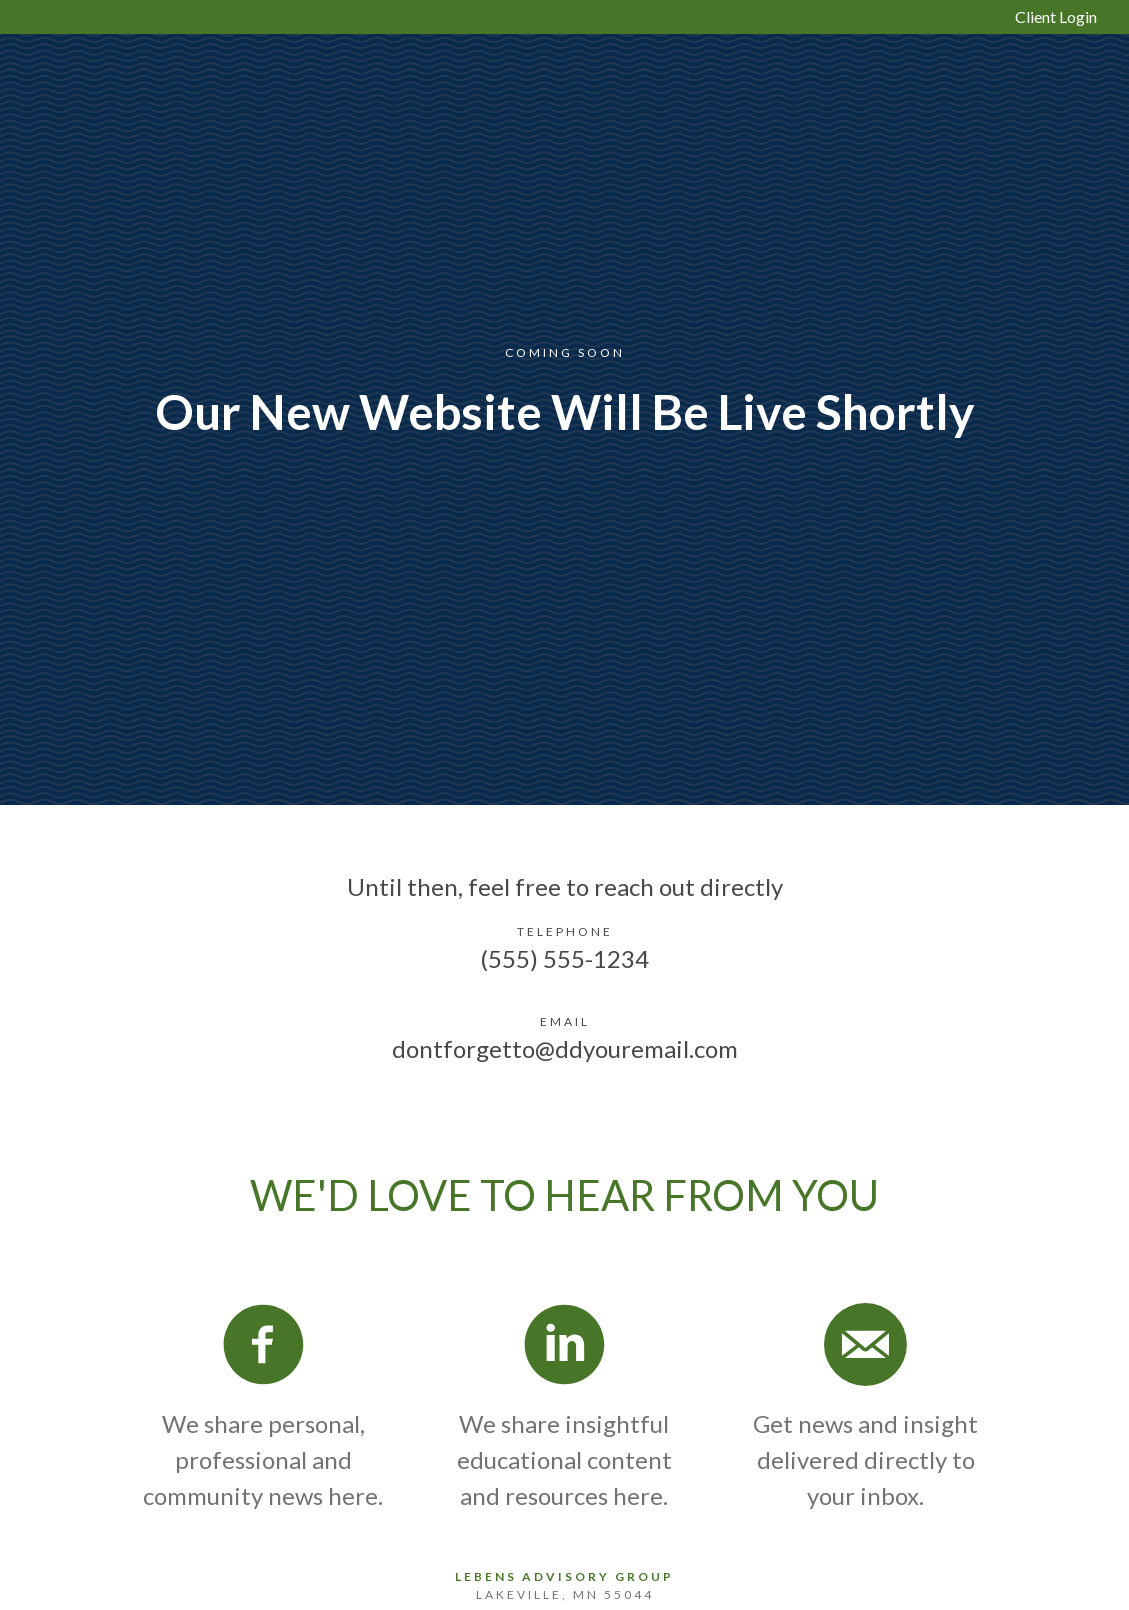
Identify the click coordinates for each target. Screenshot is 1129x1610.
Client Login (1056, 16)
